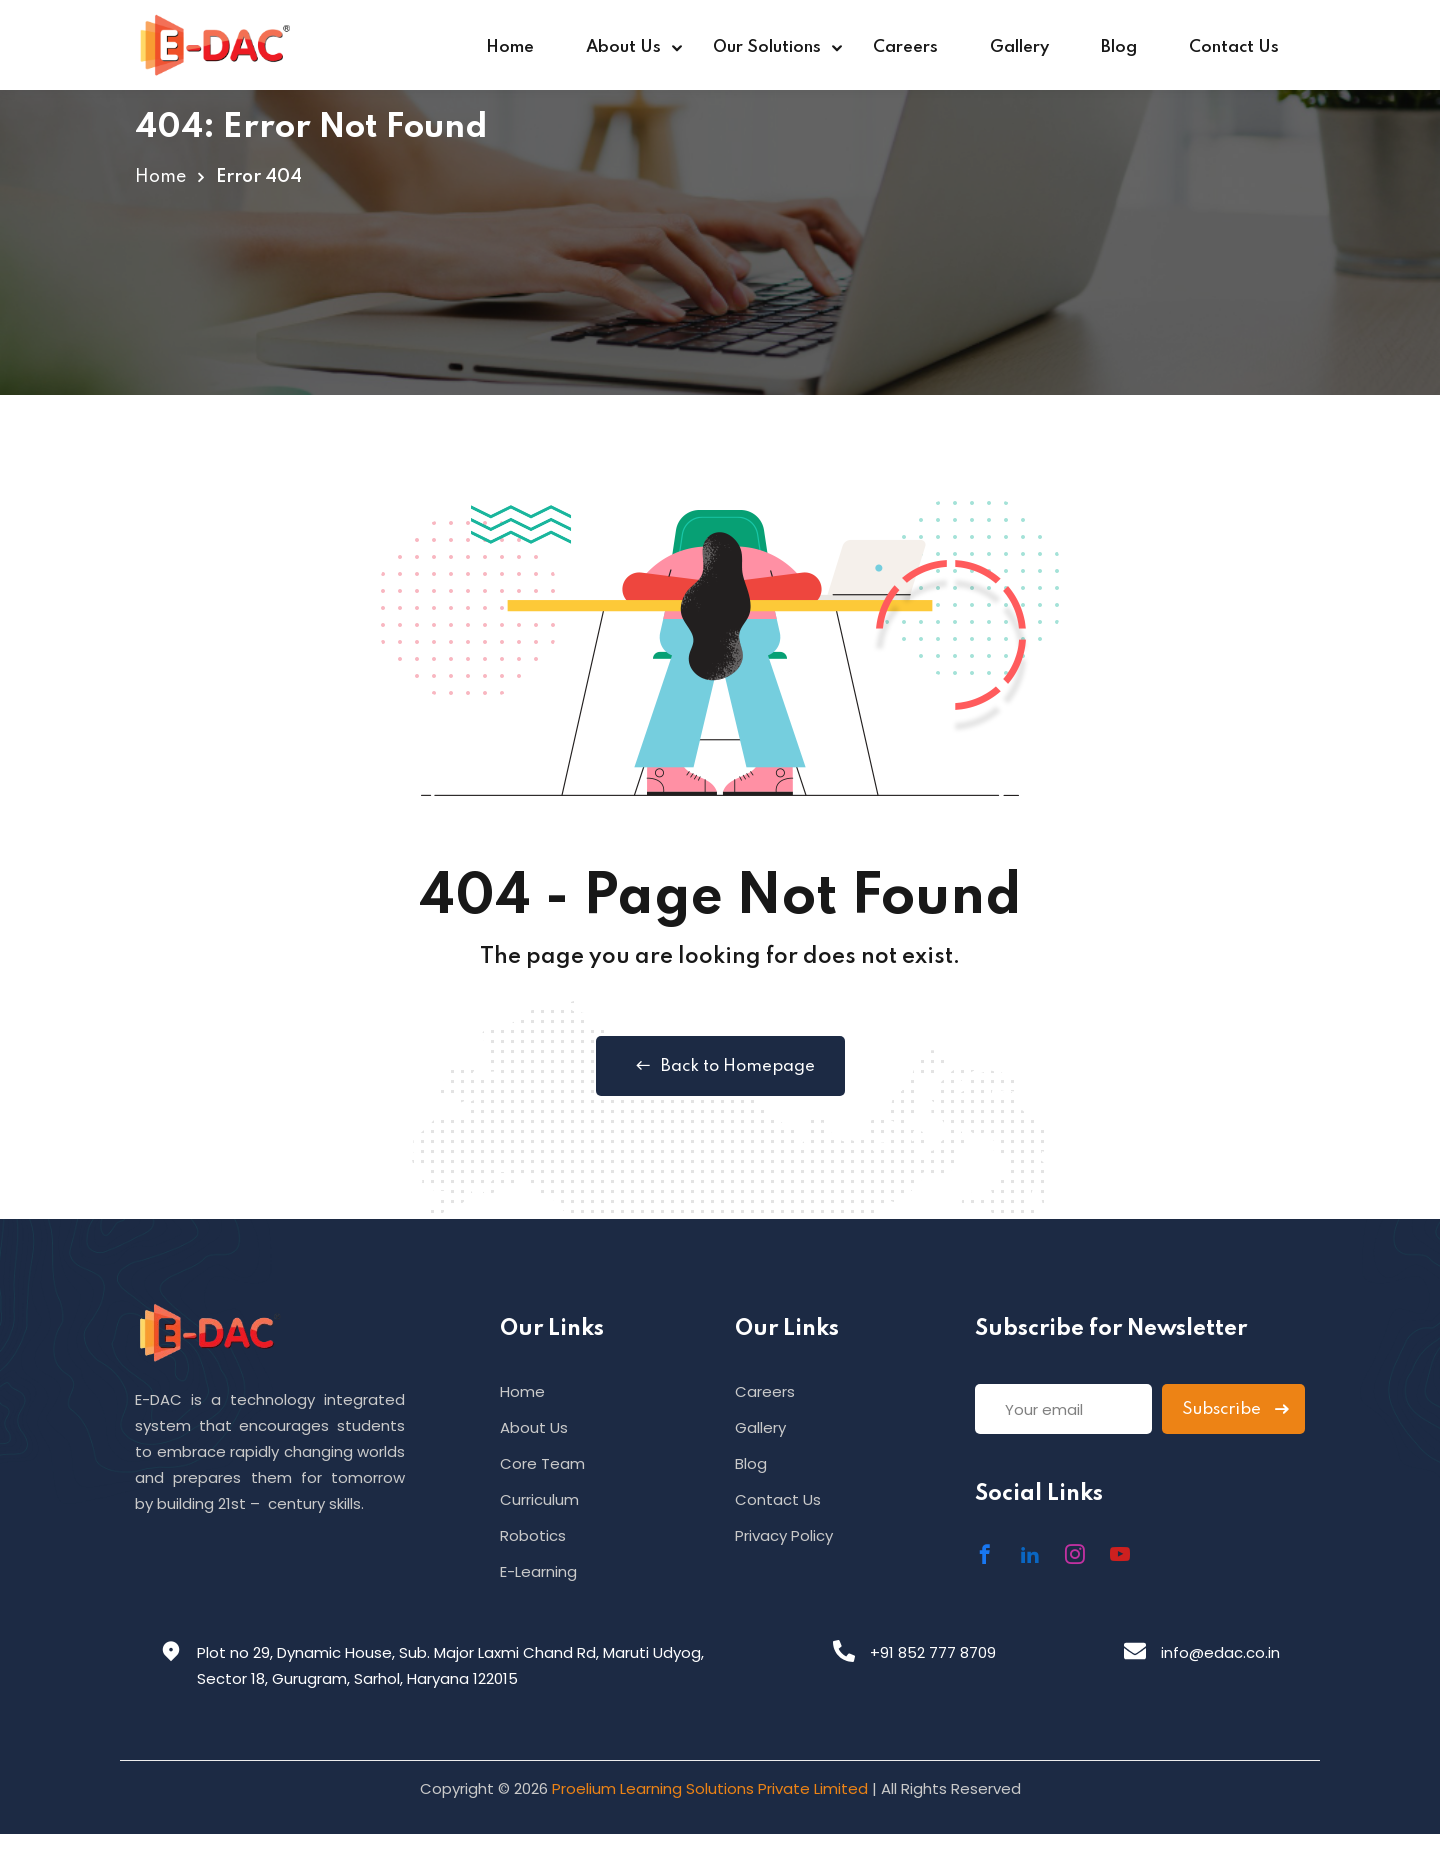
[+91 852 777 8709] (844, 1651)
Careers (905, 47)
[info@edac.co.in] (1135, 1651)
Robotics (533, 1535)
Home (510, 47)
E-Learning (538, 1571)
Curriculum (539, 1499)
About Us (623, 47)
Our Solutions (767, 47)
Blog (1119, 47)
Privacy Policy (784, 1535)
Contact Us (1234, 47)
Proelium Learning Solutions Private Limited (710, 1788)
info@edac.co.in (1220, 1652)
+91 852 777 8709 (933, 1652)
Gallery (1019, 47)
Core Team (542, 1463)
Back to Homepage (720, 1066)
